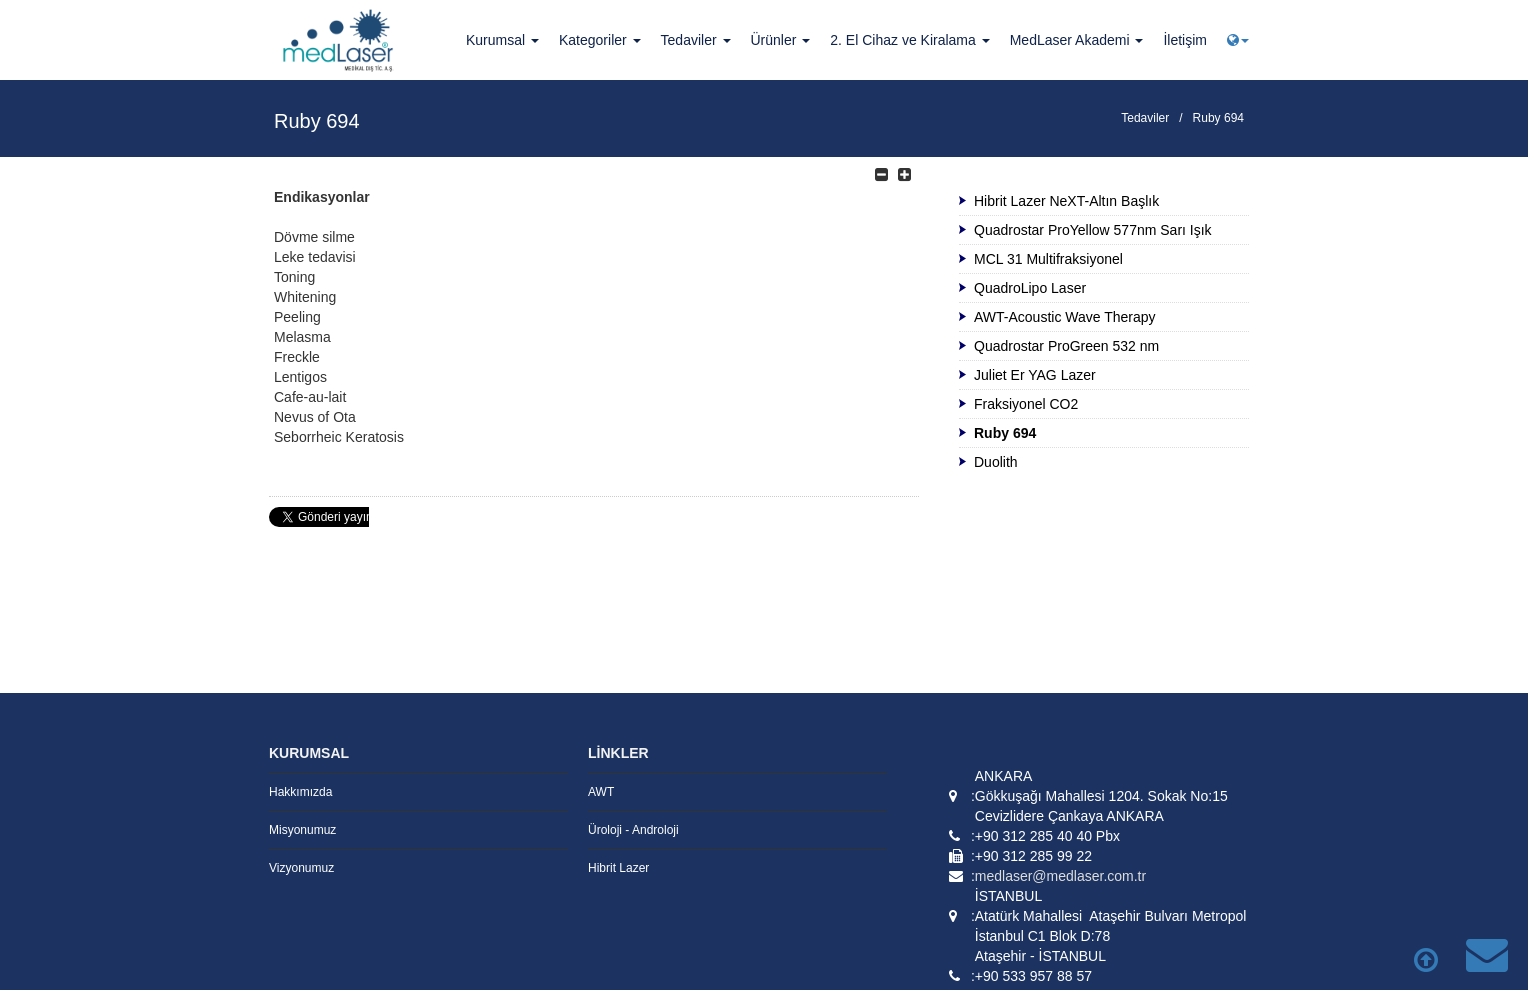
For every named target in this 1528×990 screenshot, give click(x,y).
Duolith (996, 462)
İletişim (1185, 40)
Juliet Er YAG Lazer (1035, 375)
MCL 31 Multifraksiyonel (1048, 259)
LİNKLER (618, 753)
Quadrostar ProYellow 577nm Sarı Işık (1093, 230)
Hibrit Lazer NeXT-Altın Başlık (1066, 201)
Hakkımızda (300, 792)
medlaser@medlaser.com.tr (1060, 876)
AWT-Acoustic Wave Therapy (1065, 317)
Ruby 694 (1218, 118)
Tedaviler (1145, 118)
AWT (601, 792)
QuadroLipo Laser (1030, 288)
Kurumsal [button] (502, 40)
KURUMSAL (309, 753)
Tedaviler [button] (696, 40)
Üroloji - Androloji (633, 830)
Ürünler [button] (781, 40)
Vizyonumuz (301, 868)
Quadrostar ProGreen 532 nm (1066, 346)
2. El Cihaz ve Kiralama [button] (909, 40)
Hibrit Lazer (618, 868)
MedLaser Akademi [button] (1077, 40)
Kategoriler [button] (600, 40)
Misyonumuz (302, 830)
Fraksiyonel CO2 (1026, 404)
